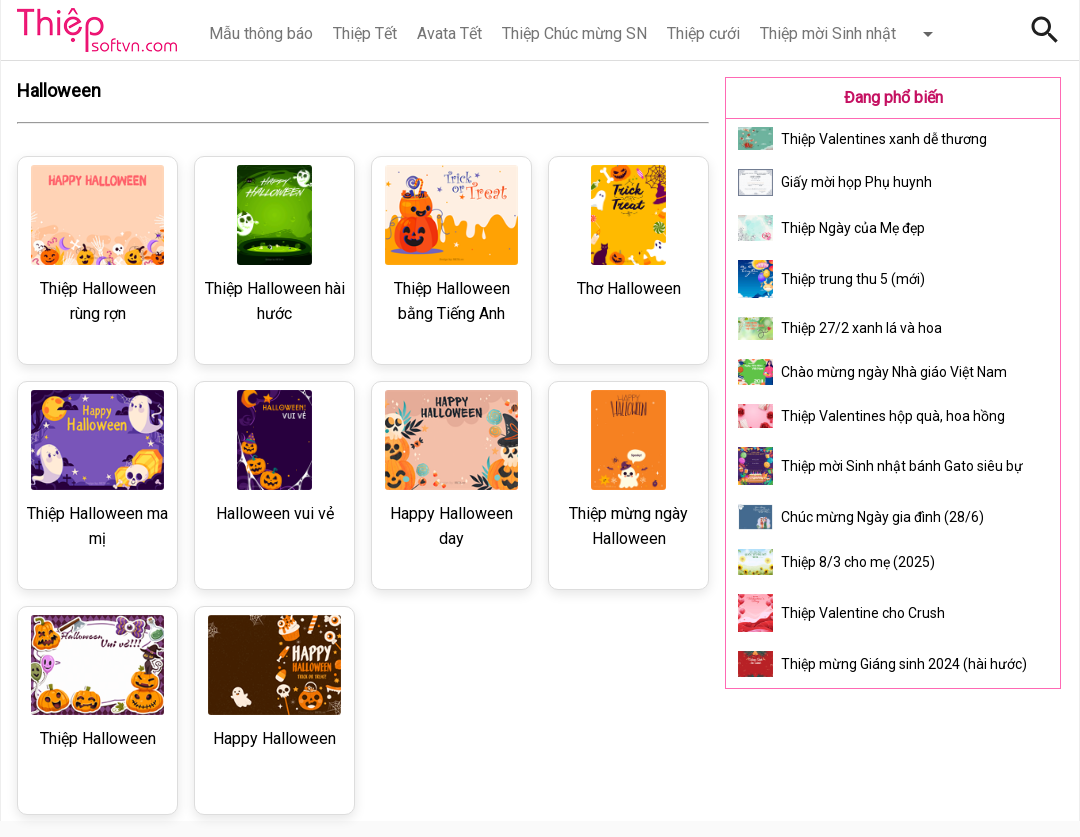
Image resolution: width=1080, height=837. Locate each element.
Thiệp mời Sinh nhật (828, 33)
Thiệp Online (97, 30)
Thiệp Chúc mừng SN (574, 33)
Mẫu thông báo (261, 33)
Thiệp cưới (703, 33)
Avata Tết (449, 33)
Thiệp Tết (365, 33)
